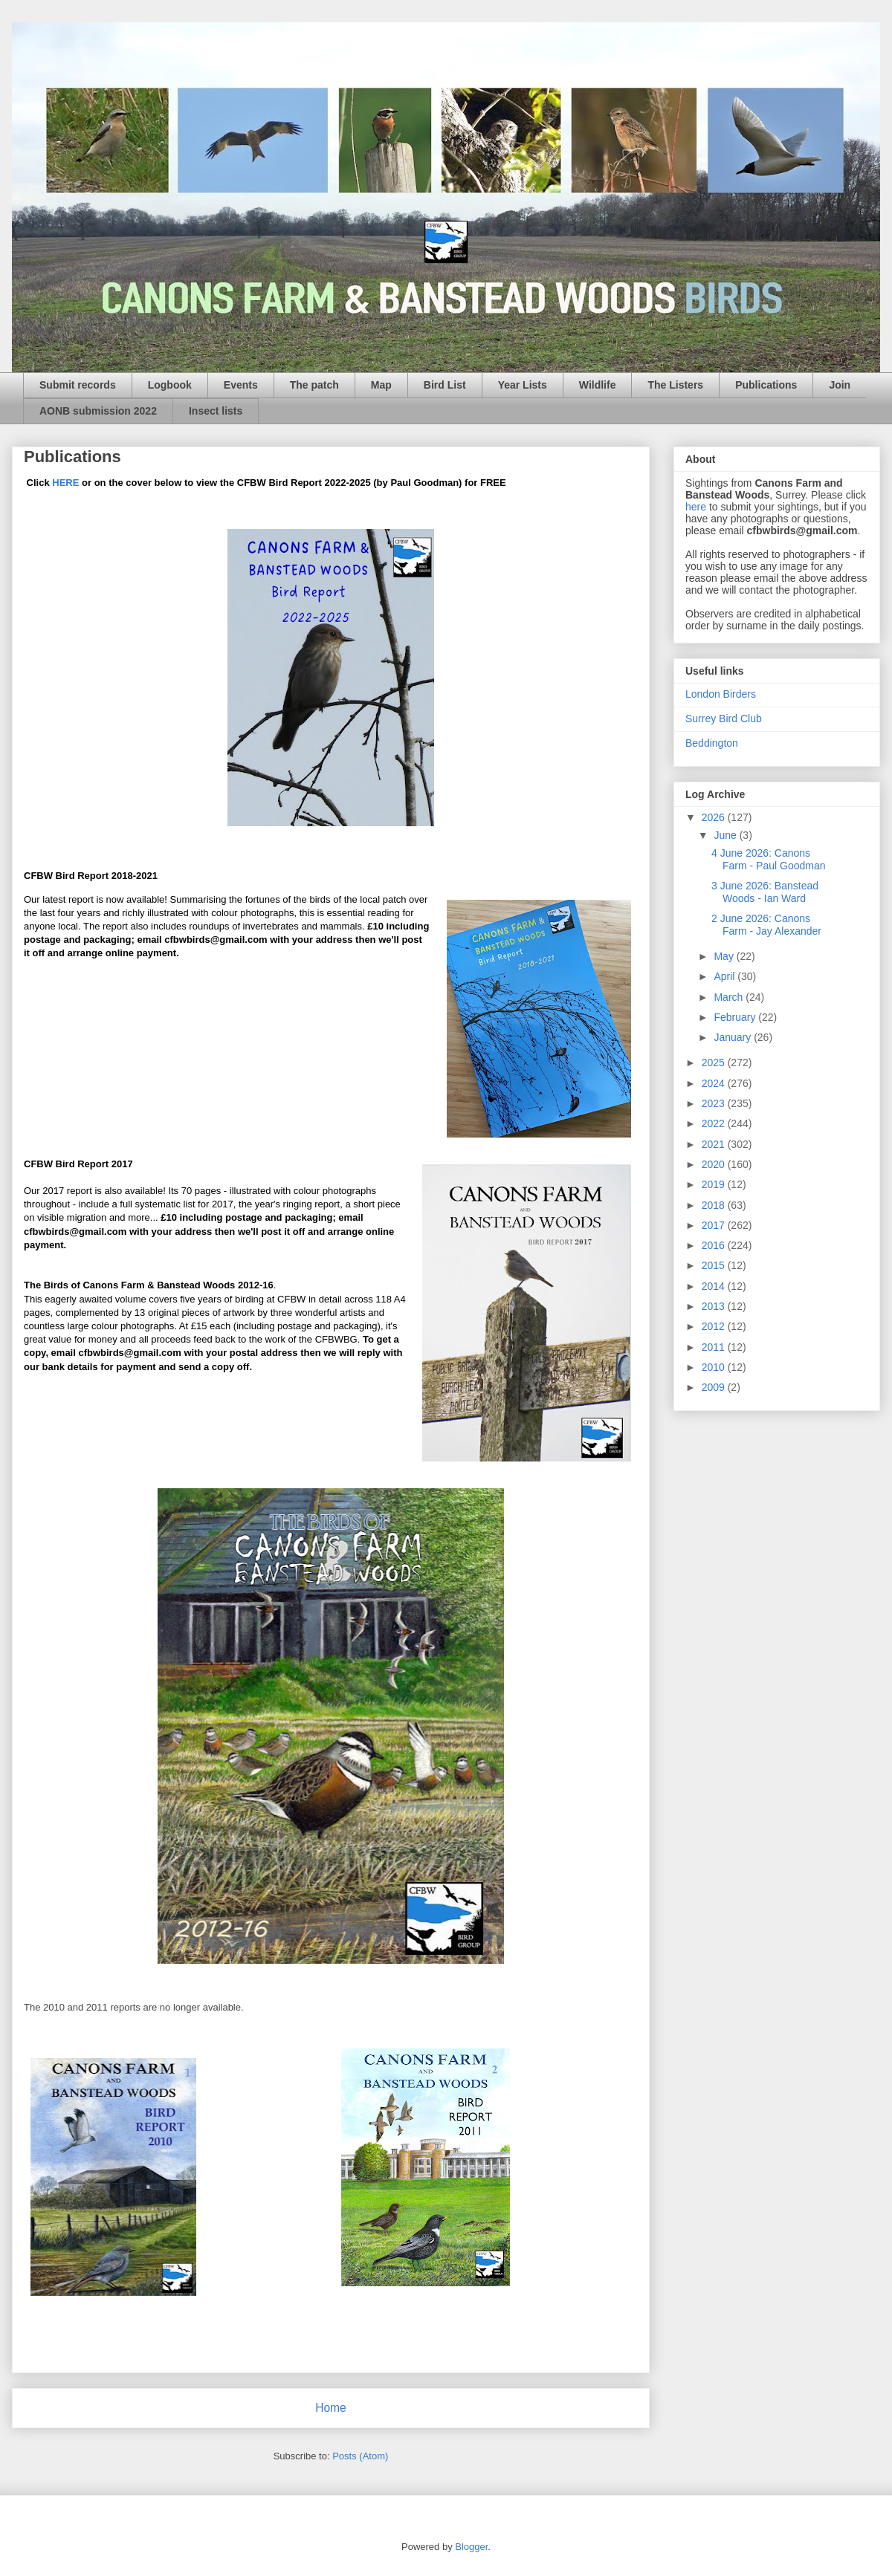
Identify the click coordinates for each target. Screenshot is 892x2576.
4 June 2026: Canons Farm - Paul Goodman (768, 859)
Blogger (471, 2546)
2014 (715, 1286)
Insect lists (215, 411)
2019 (715, 1184)
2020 (715, 1164)
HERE (65, 482)
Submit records (77, 385)
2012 (715, 1326)
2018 (715, 1205)
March (730, 997)
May (725, 956)
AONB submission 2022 (98, 411)
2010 (715, 1367)
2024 (715, 1083)
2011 (715, 1347)
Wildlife (597, 385)
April (725, 976)
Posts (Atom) (360, 2456)
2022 (715, 1123)
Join (839, 385)
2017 (715, 1225)
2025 (715, 1062)
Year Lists (522, 385)
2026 (715, 817)
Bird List (445, 385)
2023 (715, 1103)
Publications (766, 385)
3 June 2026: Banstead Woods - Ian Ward (764, 892)
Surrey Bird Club (723, 718)
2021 (715, 1144)
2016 (715, 1245)
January (734, 1037)
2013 (715, 1306)
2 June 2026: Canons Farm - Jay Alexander (766, 924)
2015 (715, 1265)
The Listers (675, 385)
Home (330, 2407)
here (695, 507)
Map (381, 385)
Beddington (711, 743)
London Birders (720, 694)
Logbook (170, 385)
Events (241, 385)
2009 (715, 1387)
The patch (314, 385)
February (736, 1017)
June (726, 835)
